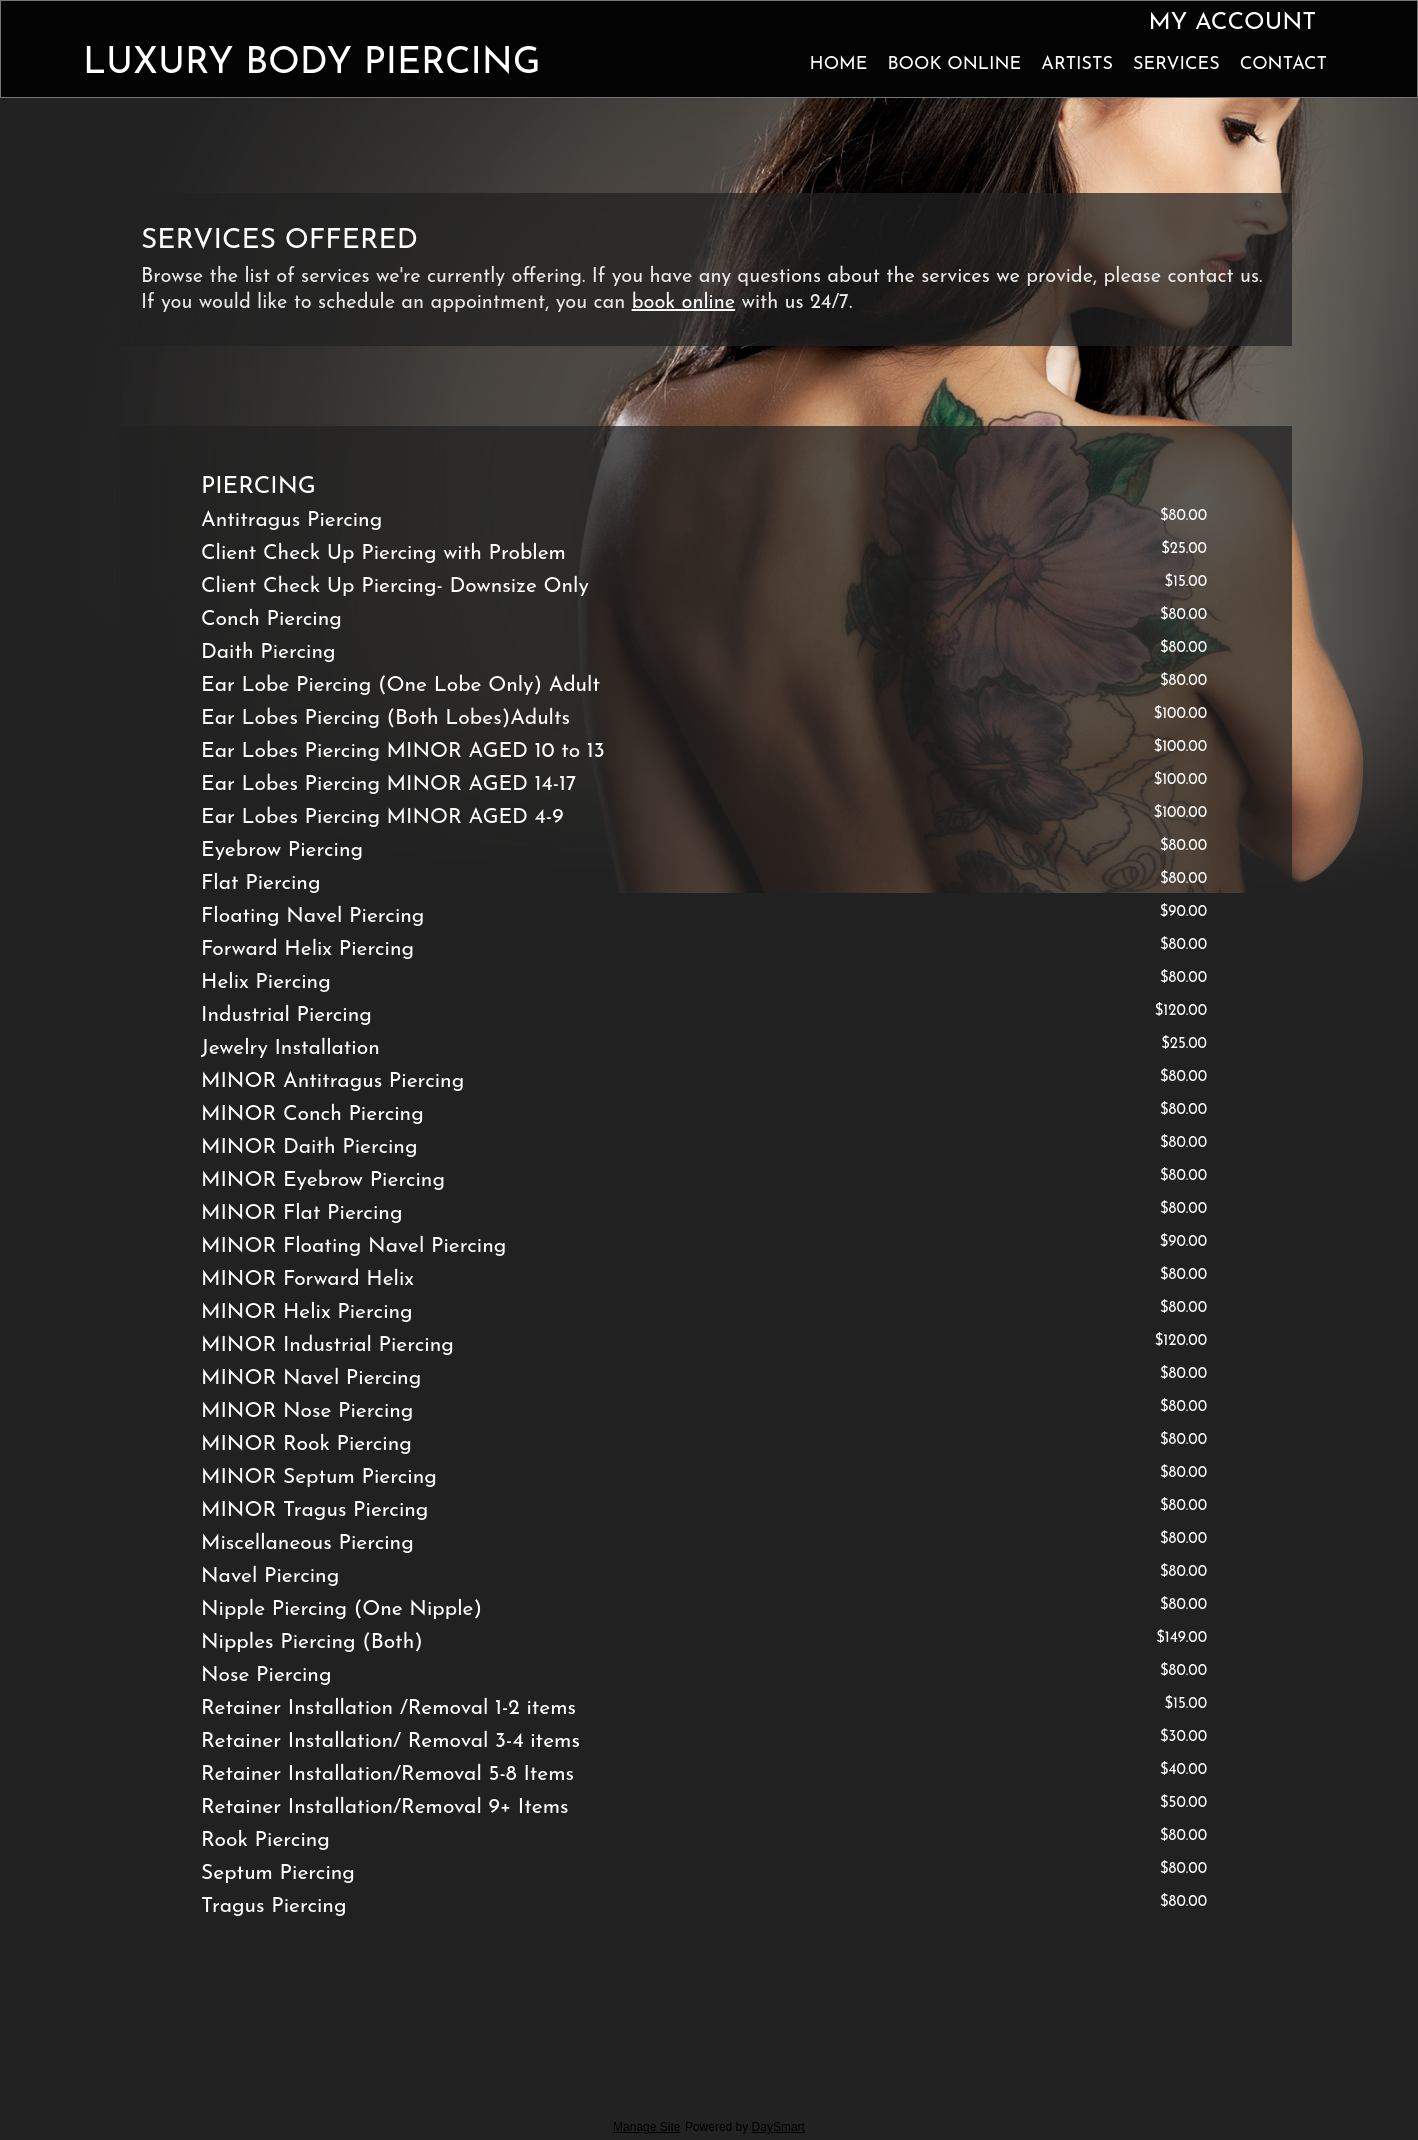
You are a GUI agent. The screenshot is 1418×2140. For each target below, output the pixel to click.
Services (1176, 64)
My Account (1232, 23)
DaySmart (778, 2127)
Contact (1283, 64)
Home (839, 64)
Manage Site (646, 2127)
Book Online (954, 64)
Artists (1077, 64)
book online (684, 303)
